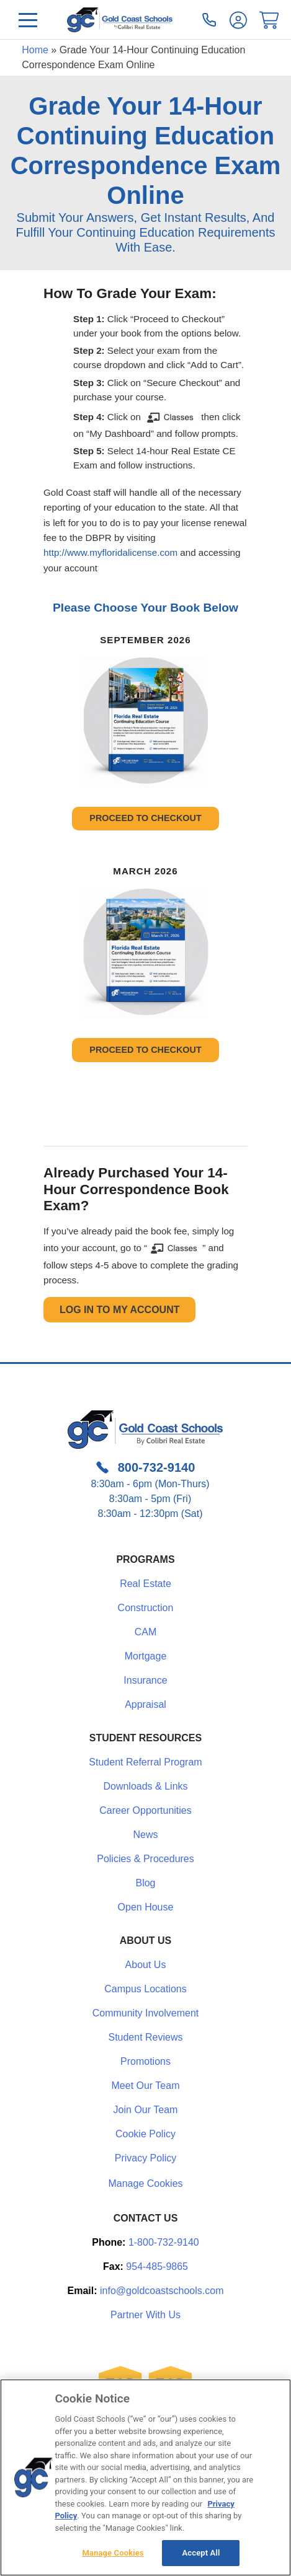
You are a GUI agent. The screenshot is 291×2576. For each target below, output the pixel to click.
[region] (145, 2477)
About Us (145, 1964)
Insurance (145, 1680)
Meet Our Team (146, 2085)
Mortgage (146, 1656)
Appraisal (145, 1704)
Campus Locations (145, 1989)
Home (35, 50)
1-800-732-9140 (163, 2242)
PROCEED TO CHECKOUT (145, 818)
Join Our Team (146, 2109)
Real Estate (145, 1583)
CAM (146, 1632)
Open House (146, 1907)
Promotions (145, 2061)
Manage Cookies (145, 2183)
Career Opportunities (145, 1810)
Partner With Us (145, 2315)
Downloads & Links (145, 1786)
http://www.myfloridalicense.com (110, 552)
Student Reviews (145, 2037)
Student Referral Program (145, 1762)
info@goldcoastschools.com (161, 2290)
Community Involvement (145, 2013)
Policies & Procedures (145, 1858)
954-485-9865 (157, 2266)
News (145, 1834)
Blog (145, 1883)
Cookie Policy (145, 2134)
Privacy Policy (146, 2158)
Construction (146, 1607)
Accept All (201, 2552)
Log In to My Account (119, 1309)
